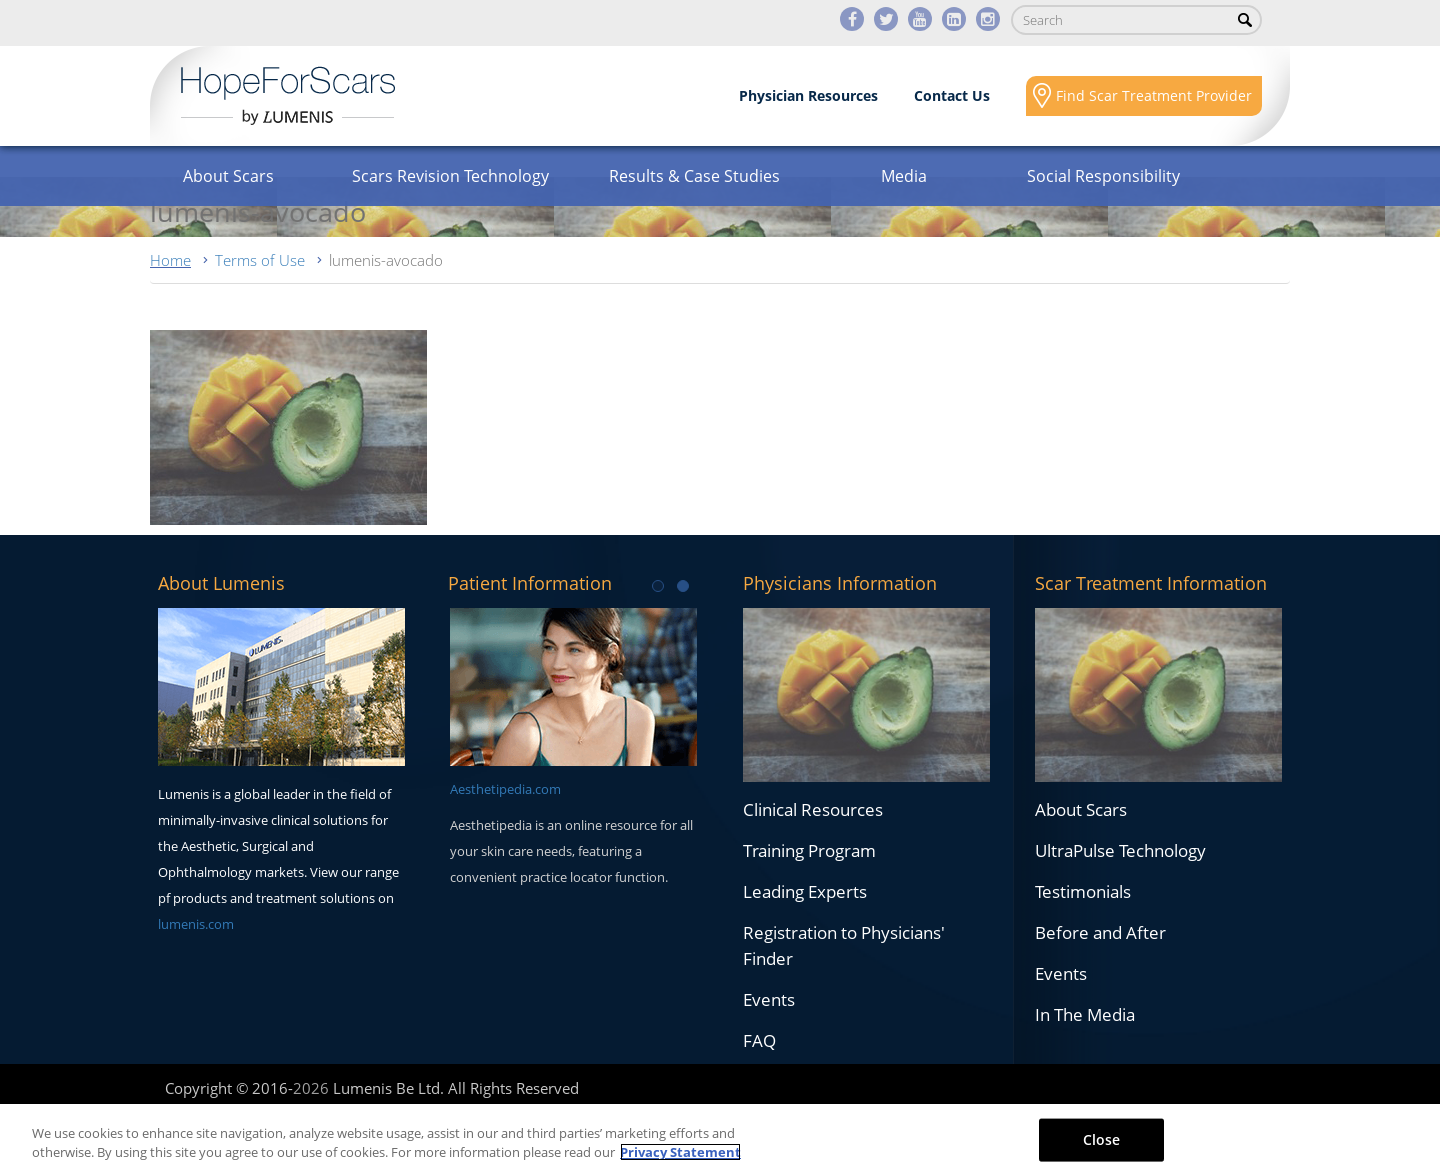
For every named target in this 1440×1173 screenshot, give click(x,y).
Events (769, 999)
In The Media (1085, 1014)
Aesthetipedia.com (505, 789)
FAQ (759, 1040)
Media (904, 176)
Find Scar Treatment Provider (1154, 95)
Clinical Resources (813, 809)
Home (170, 260)
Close (1102, 1139)
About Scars (228, 176)
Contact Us (952, 95)
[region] (720, 1138)
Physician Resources (808, 95)
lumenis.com (196, 924)
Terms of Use (260, 260)
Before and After (1100, 932)
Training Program (809, 850)
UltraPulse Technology (1120, 850)
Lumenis (288, 96)
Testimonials (1083, 891)
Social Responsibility (1103, 176)
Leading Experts (805, 891)
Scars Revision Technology (450, 176)
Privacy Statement (680, 1152)
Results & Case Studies (694, 176)
